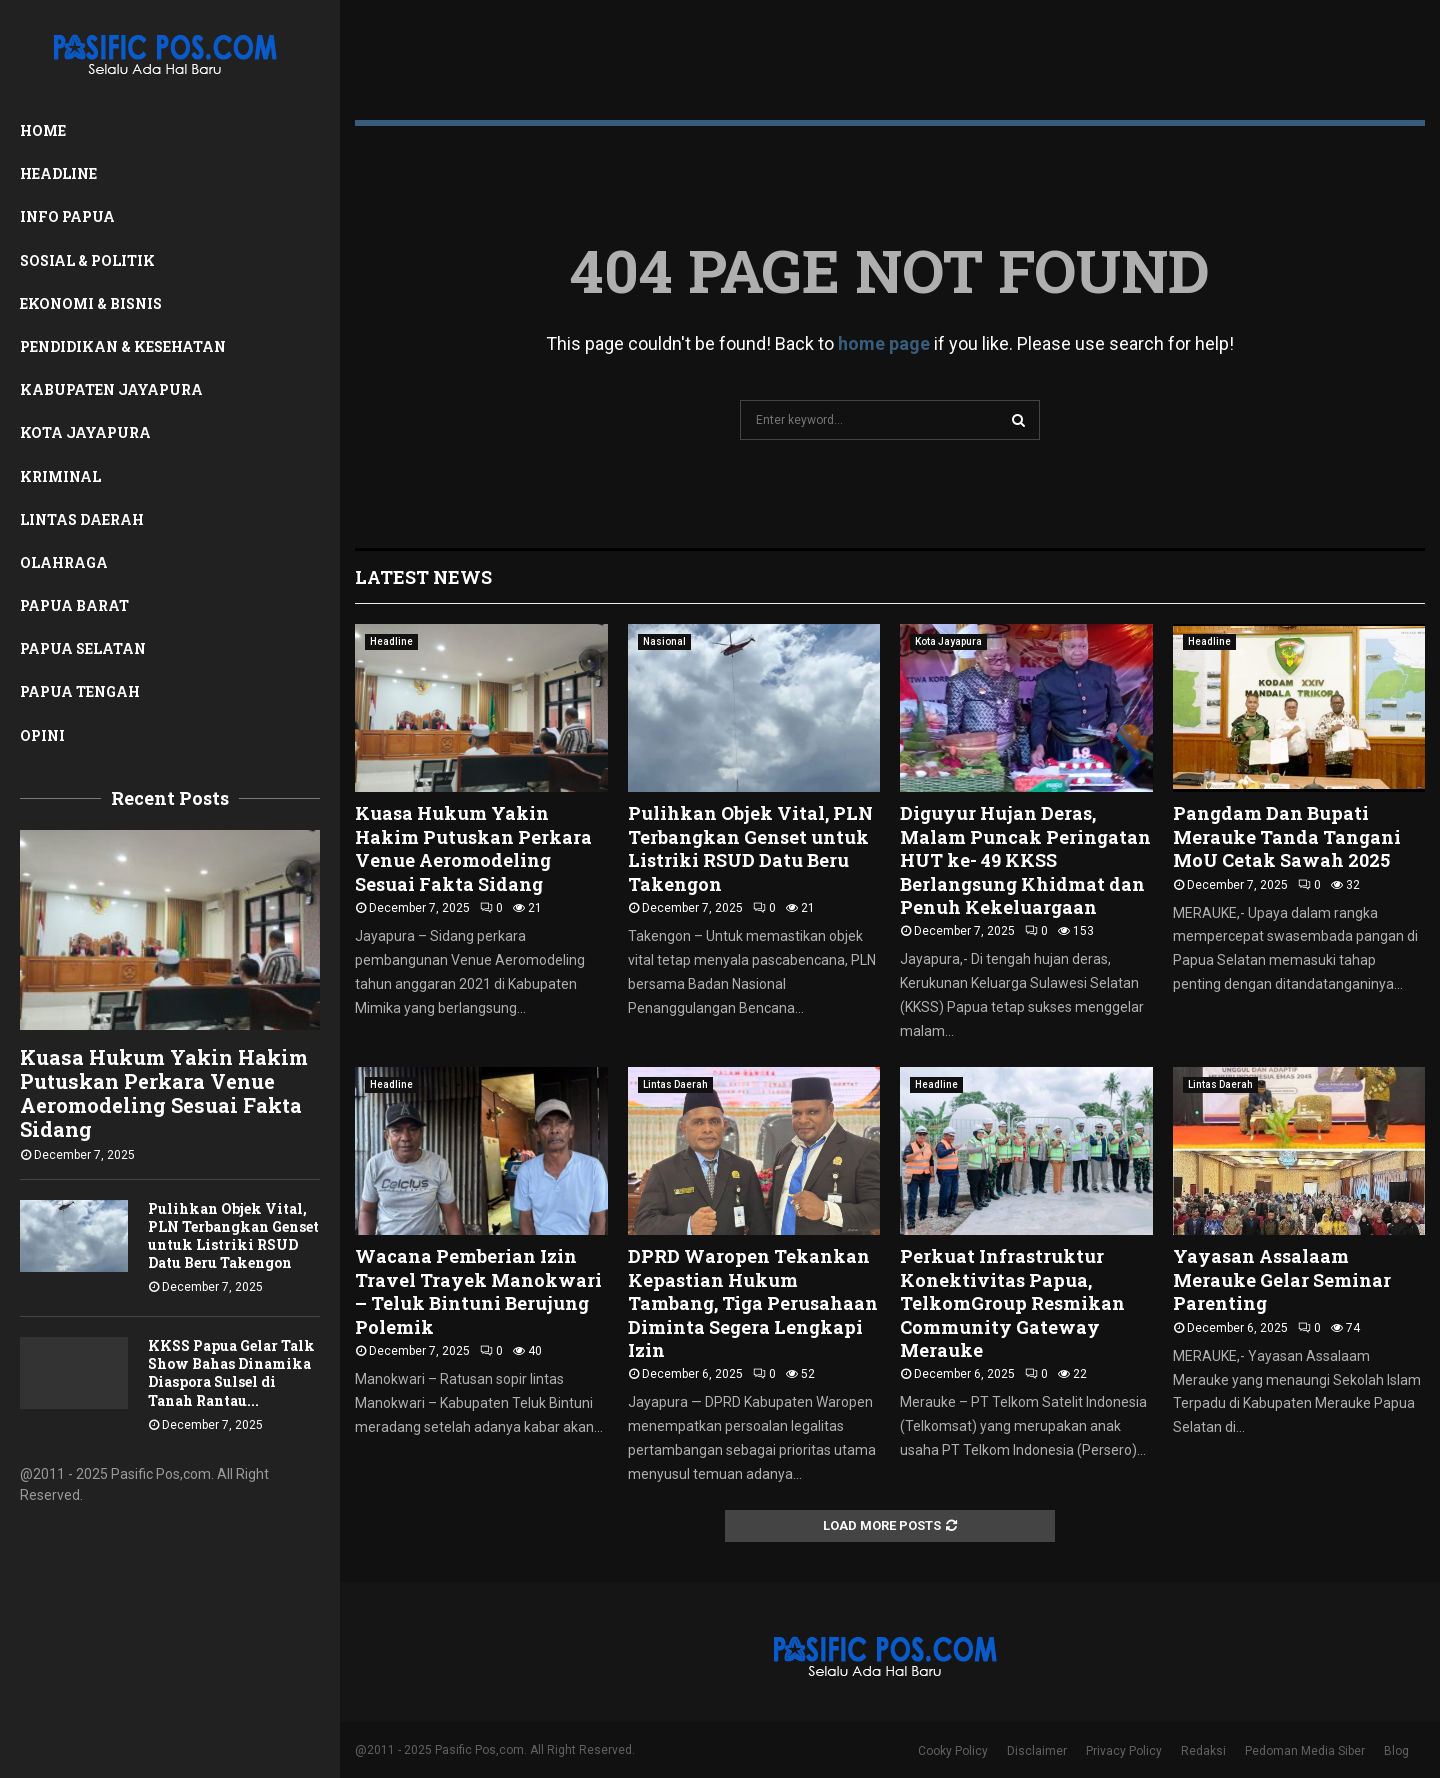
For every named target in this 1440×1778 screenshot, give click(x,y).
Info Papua (67, 216)
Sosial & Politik (87, 260)
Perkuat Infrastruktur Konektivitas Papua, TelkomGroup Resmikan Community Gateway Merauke (1012, 1303)
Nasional (664, 641)
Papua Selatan (83, 648)
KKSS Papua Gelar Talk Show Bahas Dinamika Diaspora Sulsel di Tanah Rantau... (231, 1372)
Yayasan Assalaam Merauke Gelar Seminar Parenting (1282, 1279)
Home (43, 130)
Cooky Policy (953, 1751)
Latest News (423, 577)
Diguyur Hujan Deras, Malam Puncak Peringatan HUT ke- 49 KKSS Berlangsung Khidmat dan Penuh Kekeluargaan (1025, 860)
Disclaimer (1037, 1751)
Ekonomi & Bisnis (91, 303)
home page (884, 343)
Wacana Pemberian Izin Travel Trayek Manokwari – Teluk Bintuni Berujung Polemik (478, 1291)
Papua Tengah (80, 691)
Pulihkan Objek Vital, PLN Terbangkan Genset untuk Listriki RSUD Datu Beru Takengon (233, 1235)
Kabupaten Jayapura (111, 389)
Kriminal (60, 476)
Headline (58, 173)
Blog (1396, 1751)
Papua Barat (74, 605)
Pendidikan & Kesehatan (123, 346)
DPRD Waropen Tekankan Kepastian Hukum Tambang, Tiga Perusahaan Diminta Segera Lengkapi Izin (753, 1303)
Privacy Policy (1124, 1751)
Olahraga (64, 562)
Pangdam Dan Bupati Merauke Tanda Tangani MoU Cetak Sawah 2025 (1287, 836)
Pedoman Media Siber (1305, 1751)
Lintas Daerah (82, 519)
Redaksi (1203, 1751)
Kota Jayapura (85, 432)
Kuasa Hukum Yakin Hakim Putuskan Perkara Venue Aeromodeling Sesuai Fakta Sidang (164, 1093)
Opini (42, 735)
